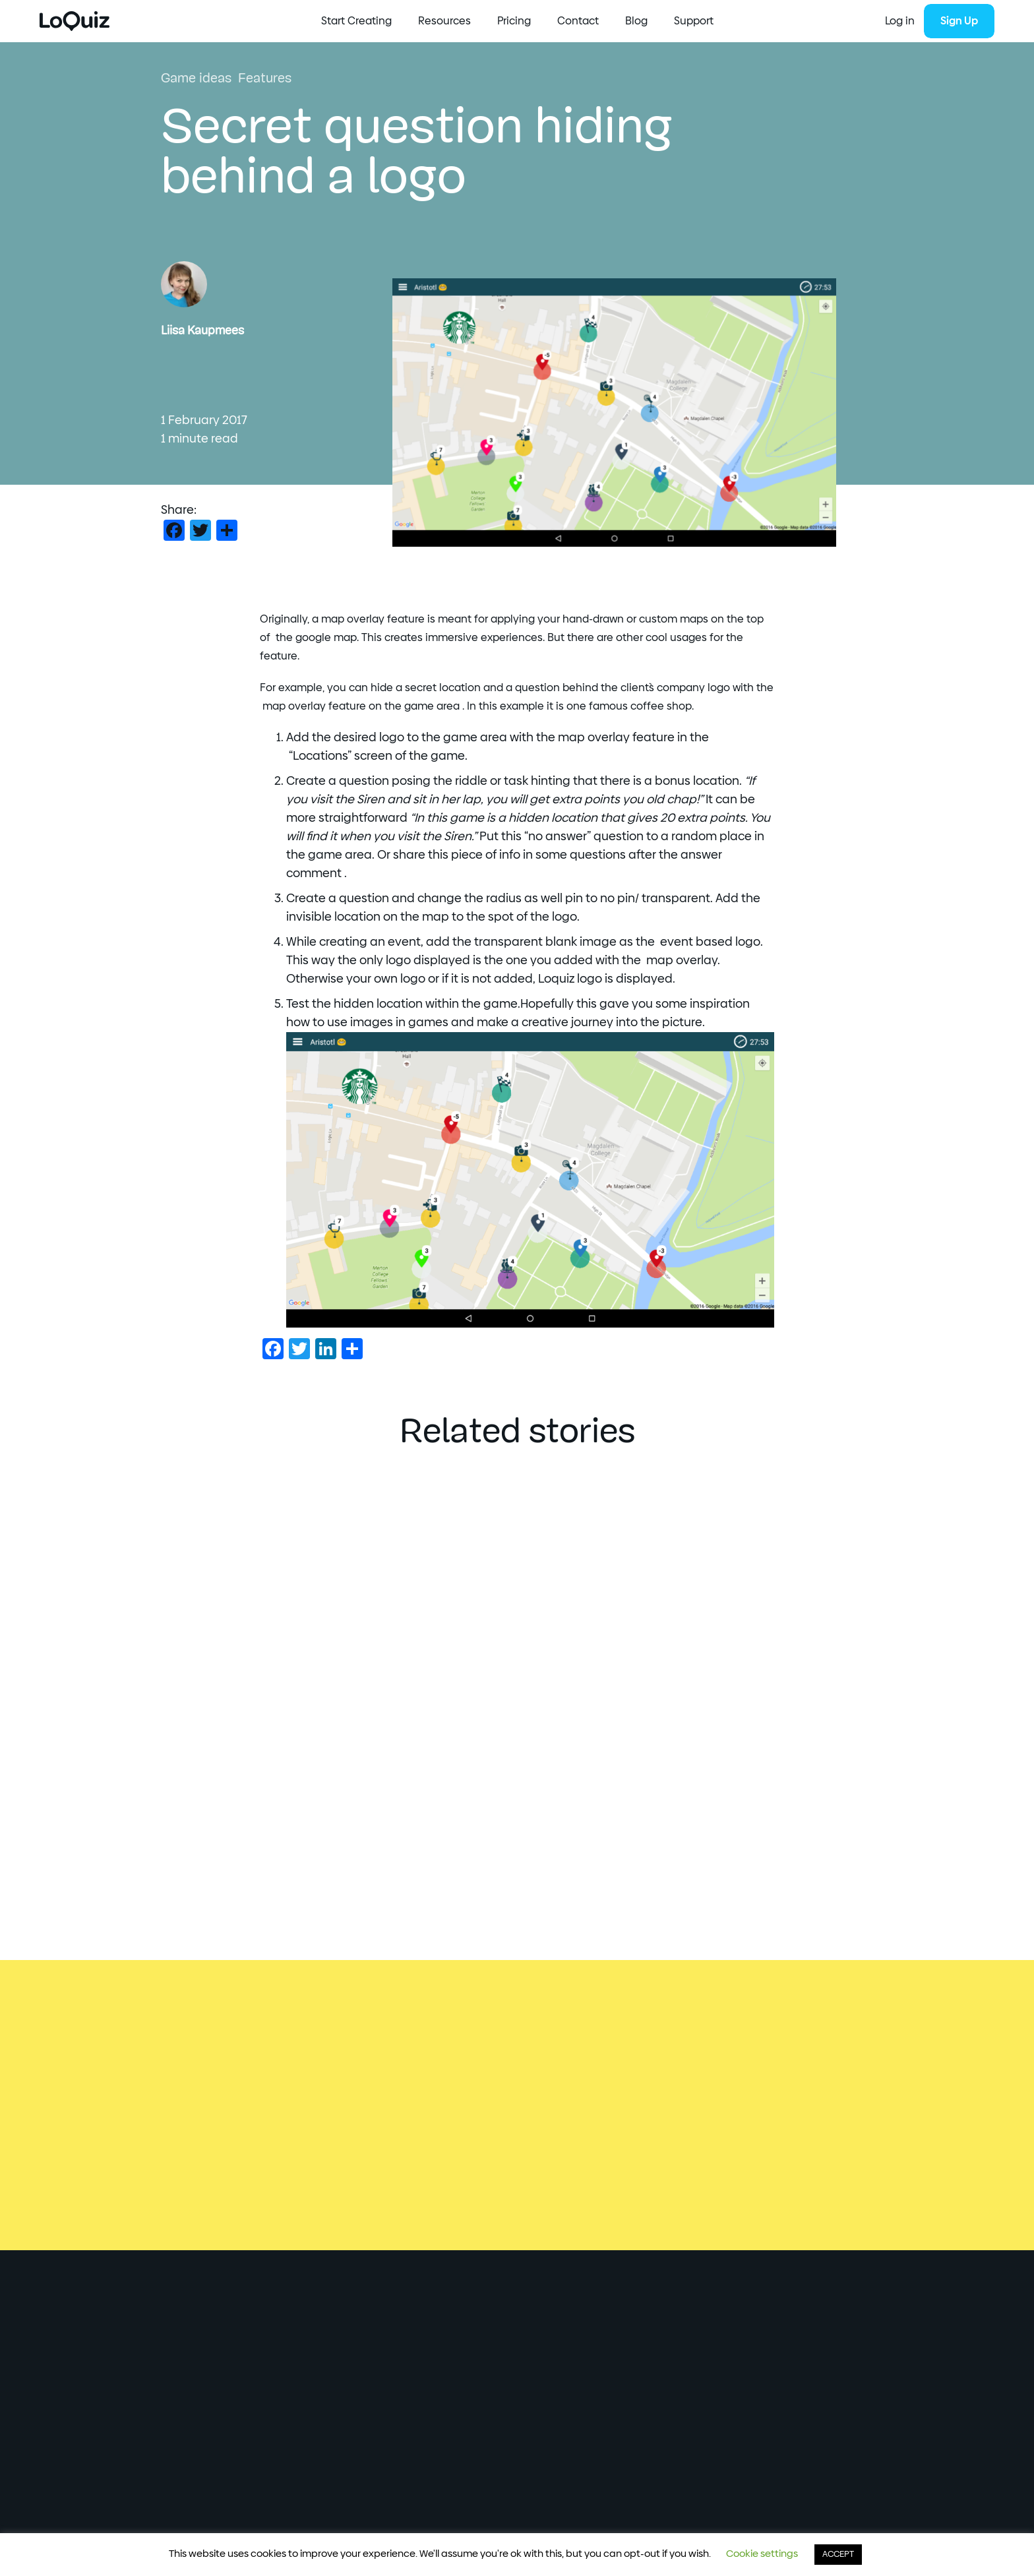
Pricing (514, 21)
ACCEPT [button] (838, 2554)
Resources (444, 21)
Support (694, 21)
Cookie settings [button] (762, 2554)
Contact (578, 21)
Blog (636, 21)
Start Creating (356, 21)
